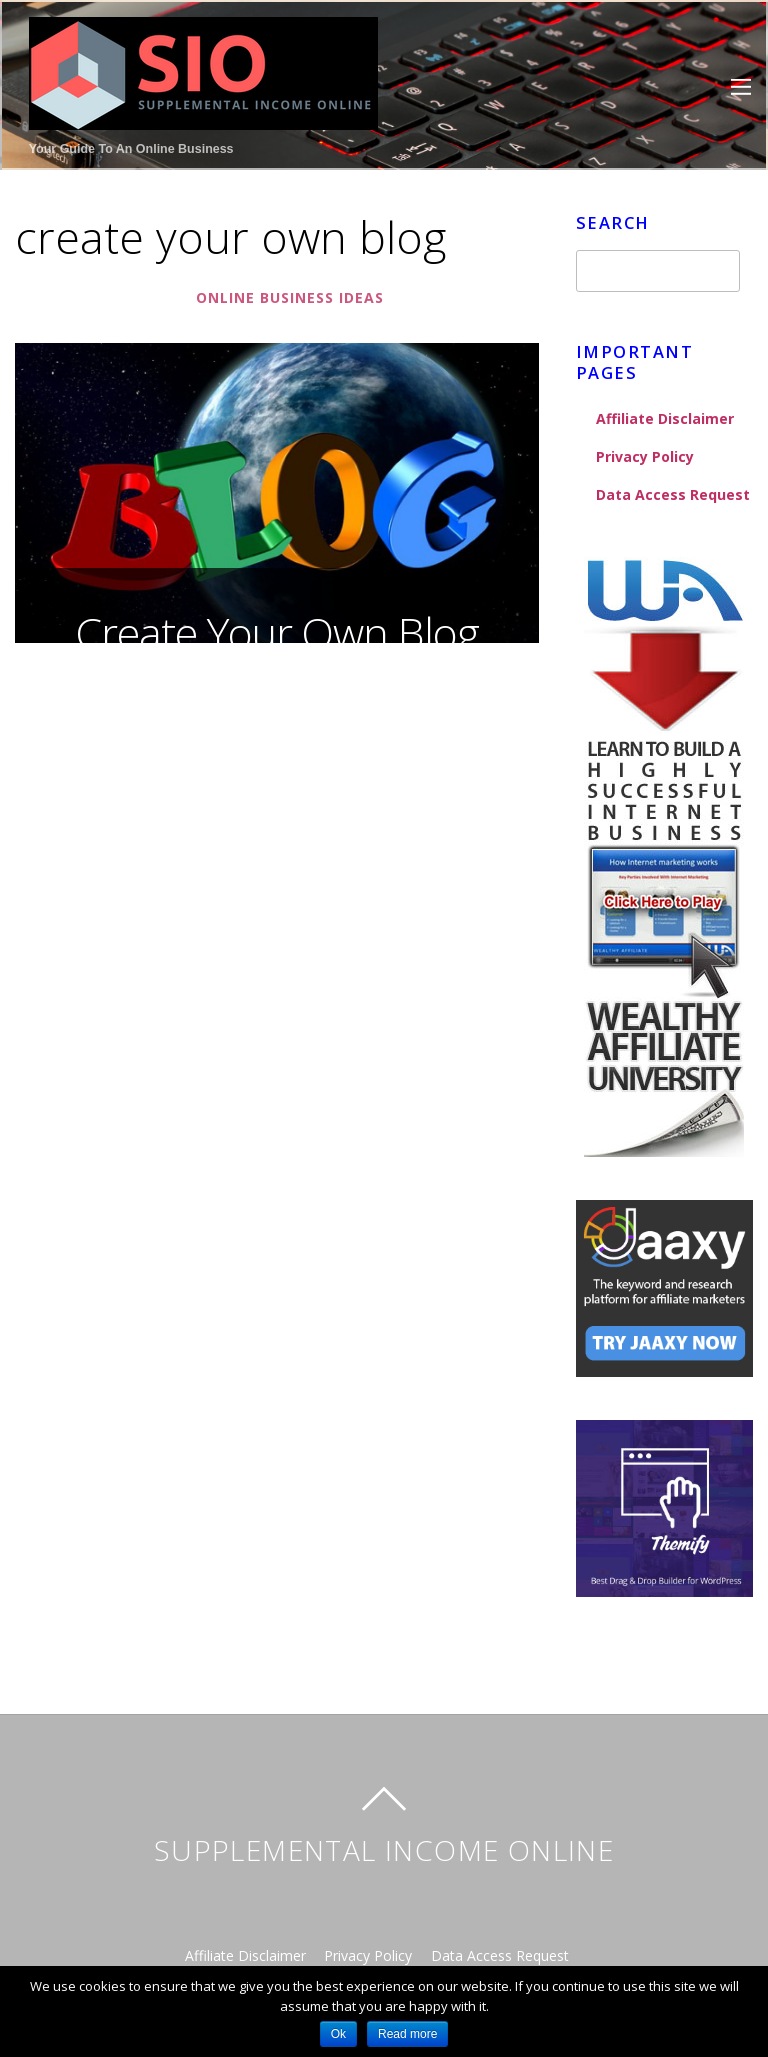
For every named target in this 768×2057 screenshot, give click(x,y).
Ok (338, 2034)
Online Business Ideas (289, 298)
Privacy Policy (645, 456)
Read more (407, 2034)
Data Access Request (673, 494)
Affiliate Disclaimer (665, 418)
